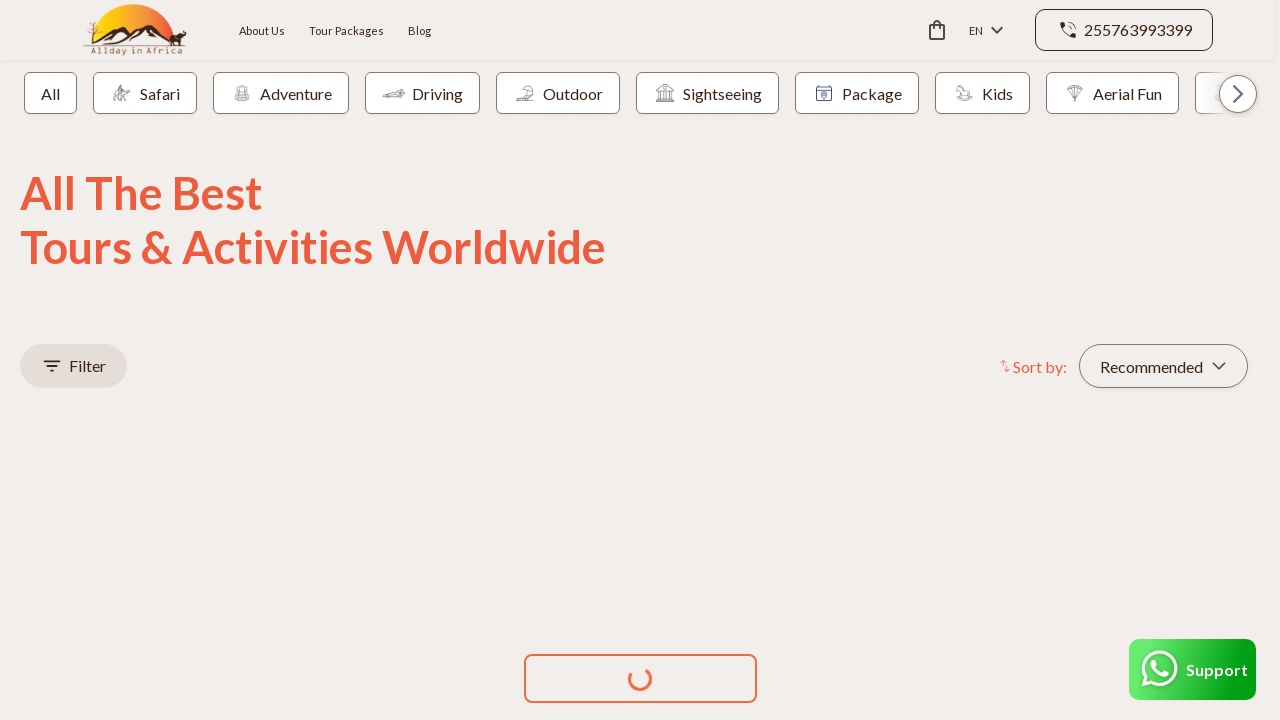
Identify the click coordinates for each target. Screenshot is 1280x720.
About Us (262, 30)
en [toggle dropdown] (986, 30)
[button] (1227, 93)
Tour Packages (346, 30)
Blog (419, 30)
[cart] (933, 30)
